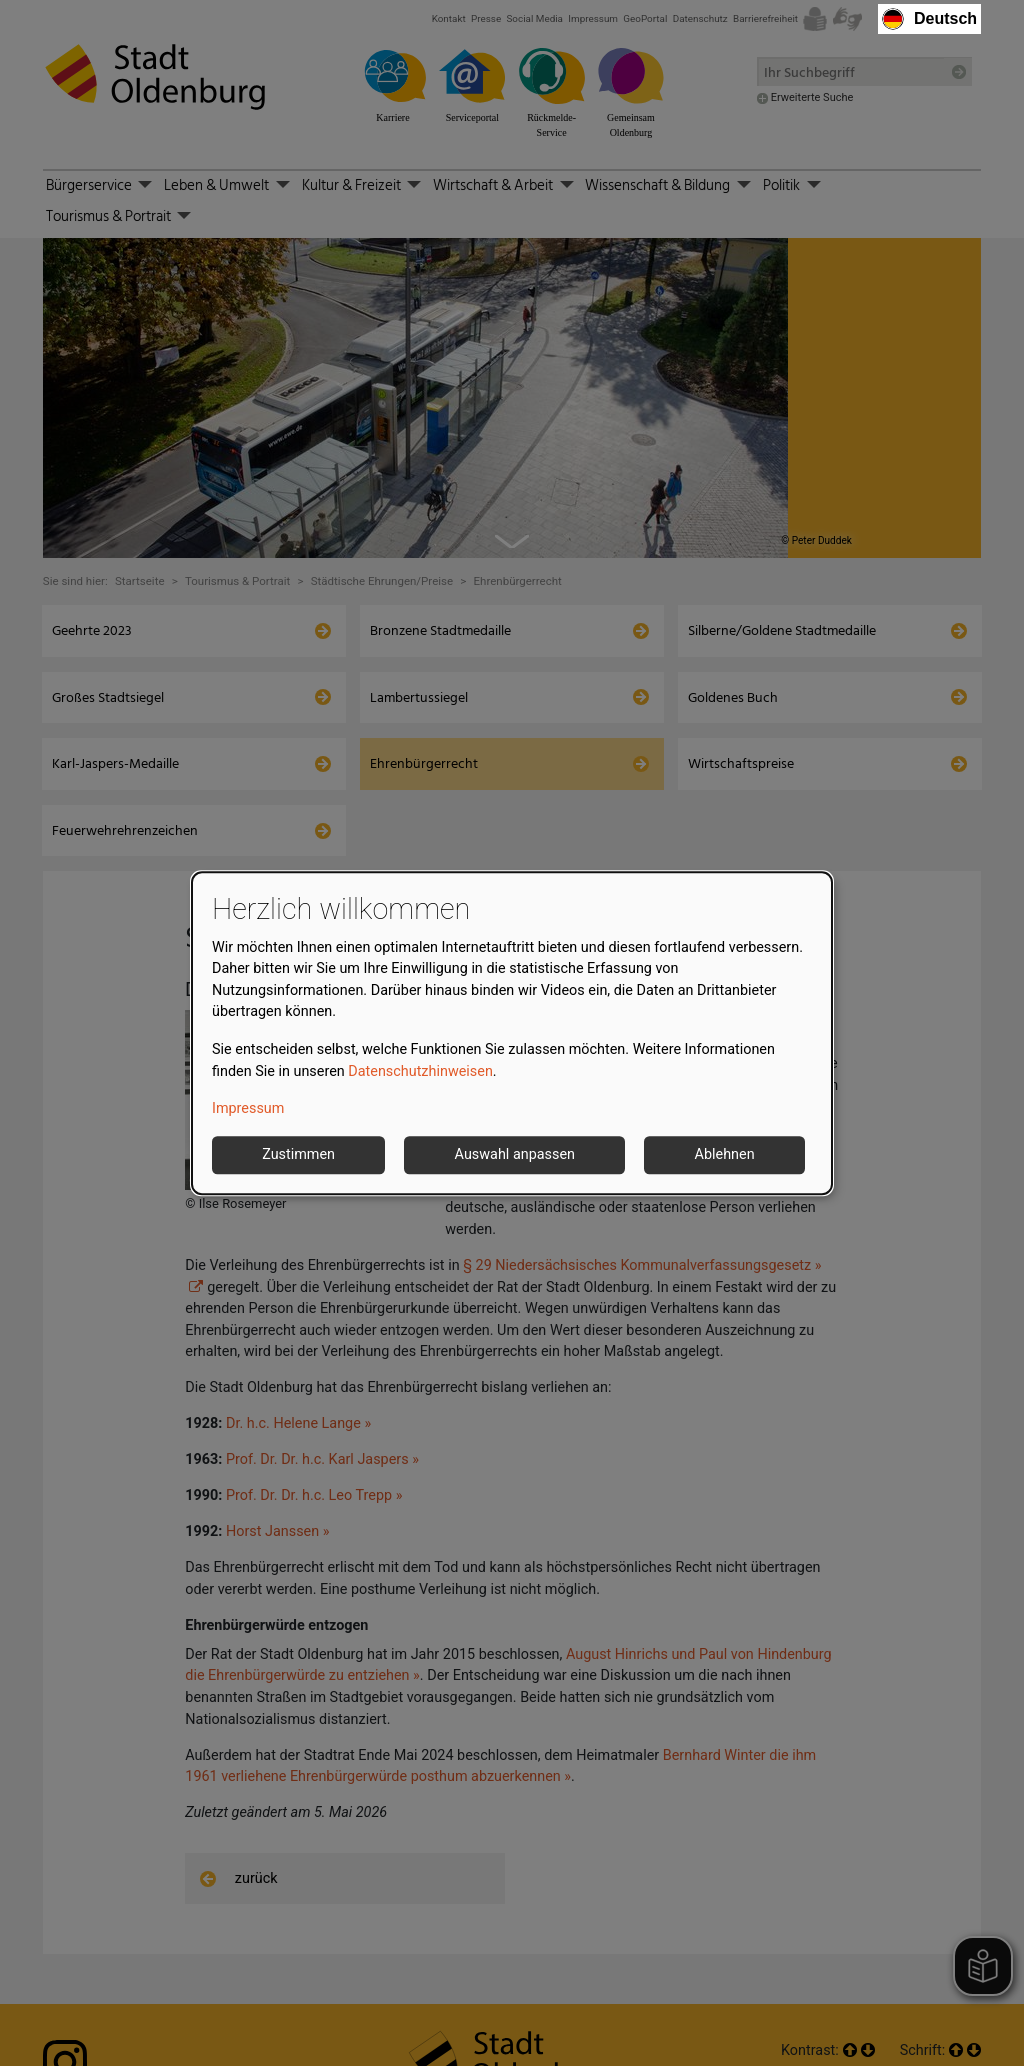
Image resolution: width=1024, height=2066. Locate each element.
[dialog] (512, 1033)
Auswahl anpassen (515, 1154)
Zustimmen (298, 1154)
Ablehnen (725, 1154)
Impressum (248, 1109)
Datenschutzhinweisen (420, 1071)
